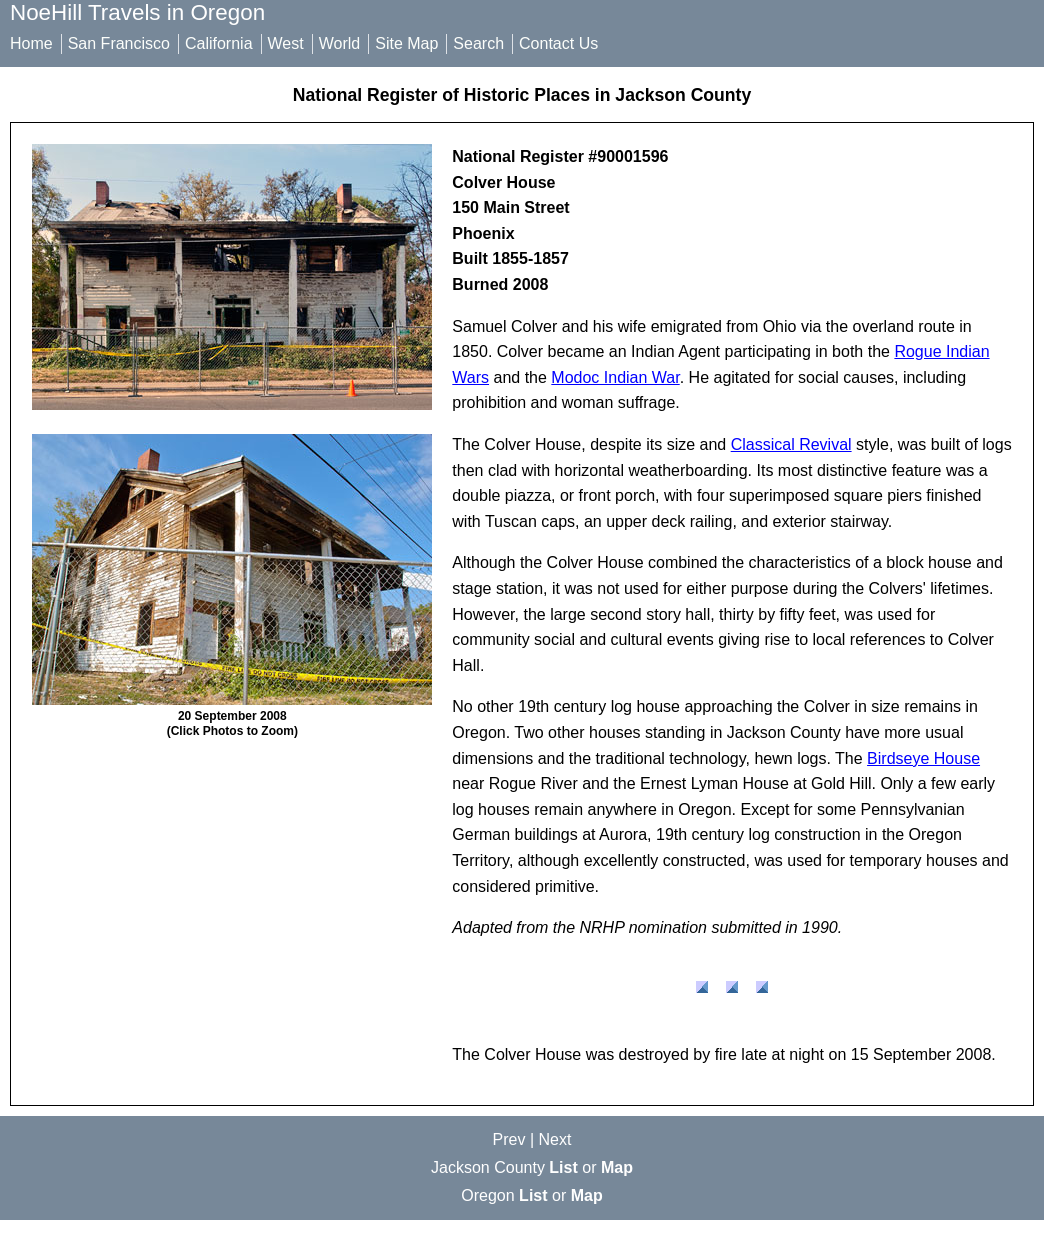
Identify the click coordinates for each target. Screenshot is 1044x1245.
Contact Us (558, 43)
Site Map (406, 43)
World (340, 43)
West (286, 43)
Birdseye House (923, 758)
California (219, 43)
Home (31, 43)
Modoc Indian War (615, 377)
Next (555, 1139)
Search (478, 43)
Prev (509, 1139)
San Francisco (119, 43)
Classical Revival (791, 444)
